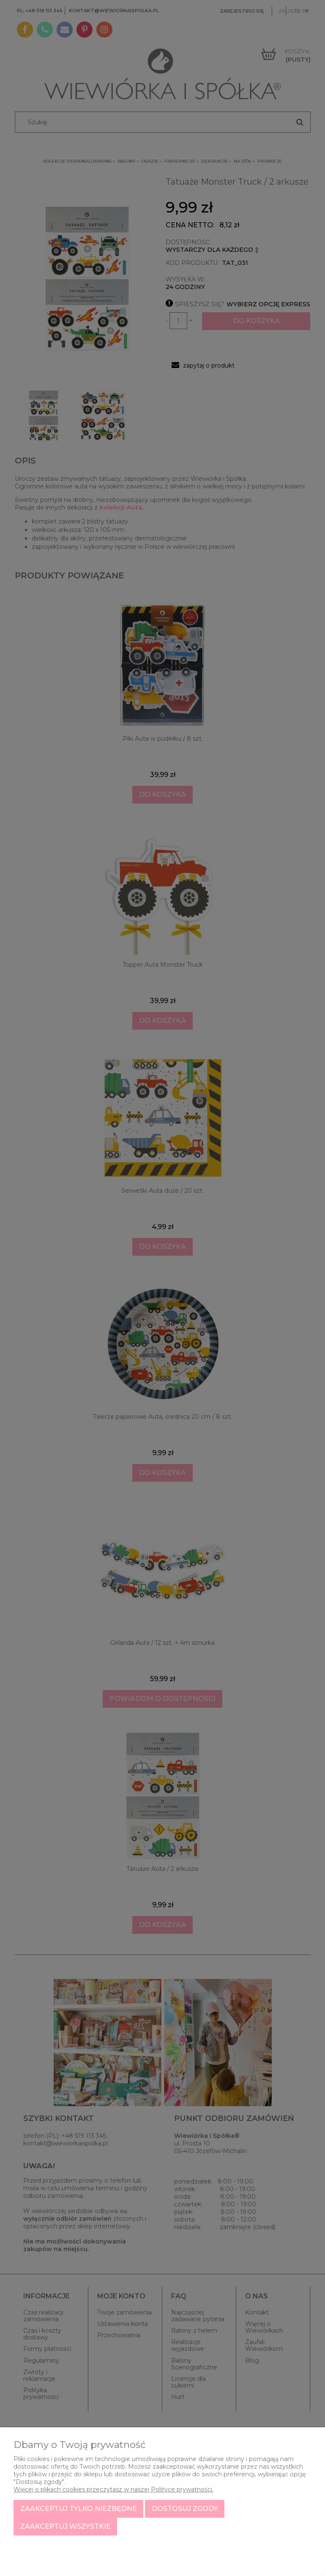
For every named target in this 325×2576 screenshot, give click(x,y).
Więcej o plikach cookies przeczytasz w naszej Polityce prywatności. (113, 2489)
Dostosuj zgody (185, 2509)
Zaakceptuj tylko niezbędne (78, 2509)
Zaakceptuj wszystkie (65, 2526)
